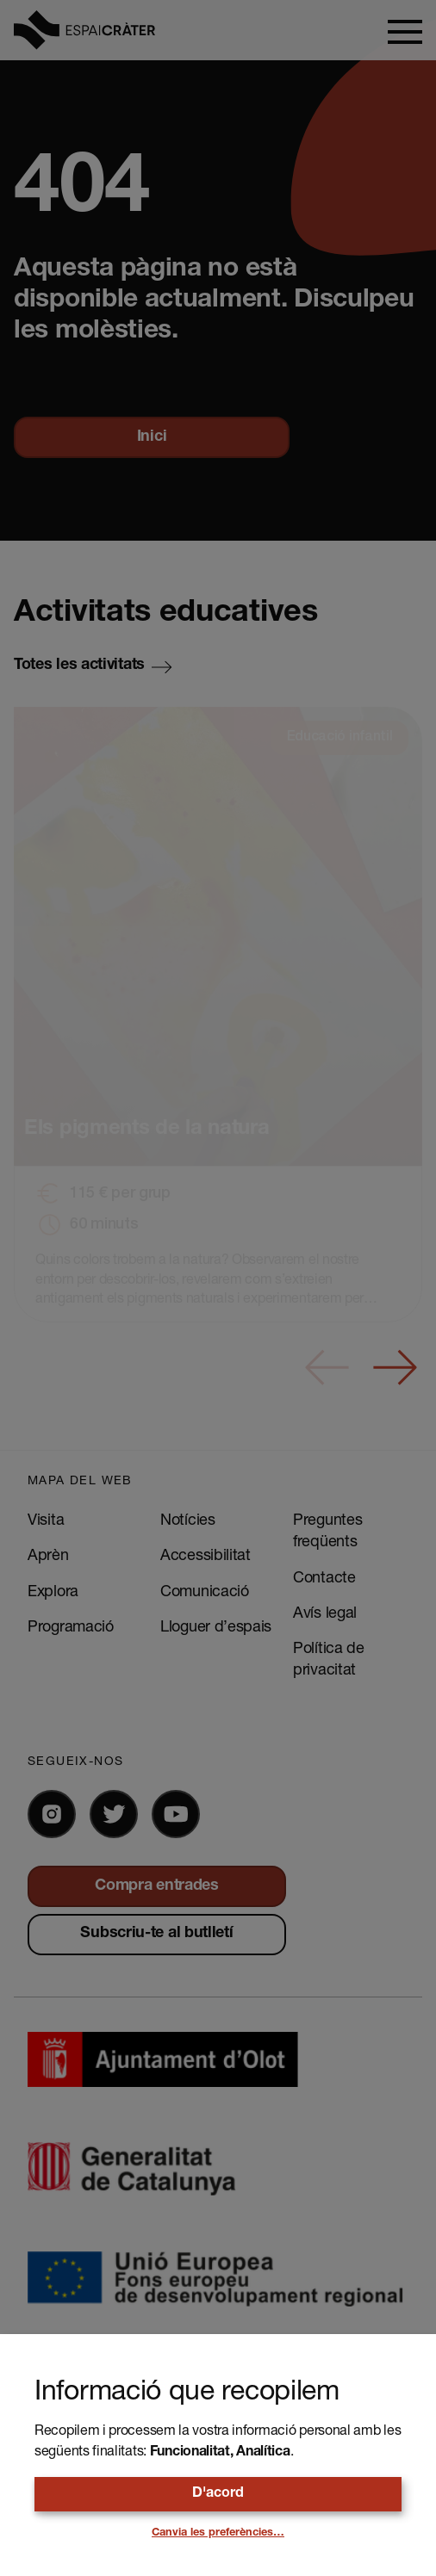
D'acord (218, 2494)
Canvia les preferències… (218, 2533)
